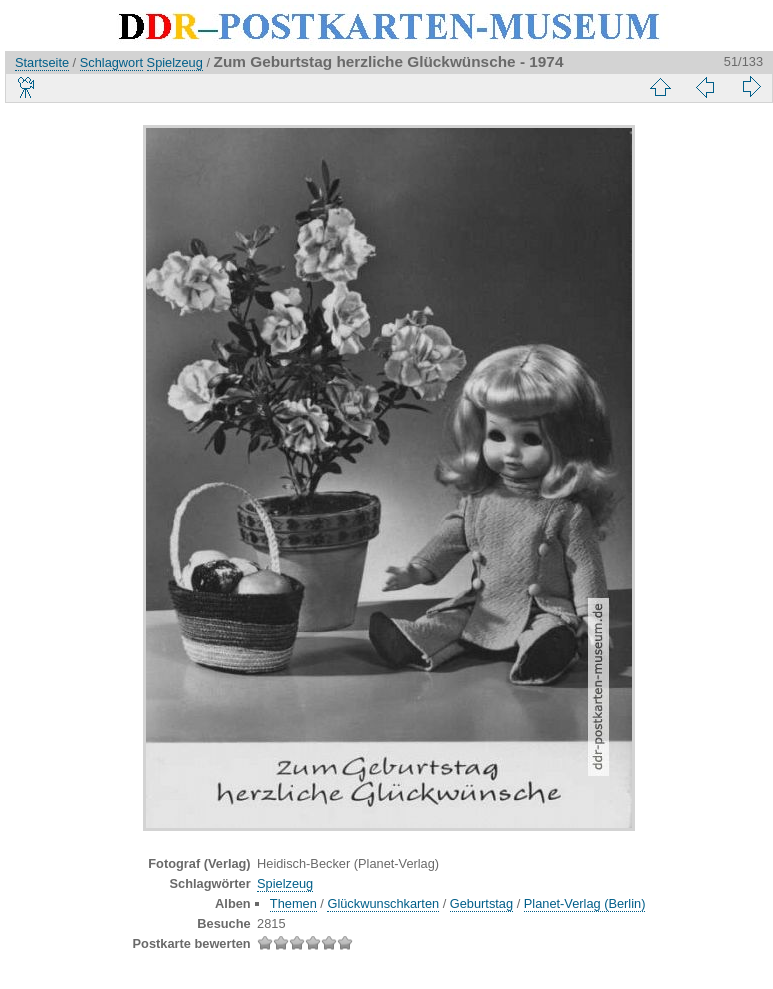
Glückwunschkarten (383, 903)
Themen (293, 903)
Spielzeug (175, 62)
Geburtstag (481, 903)
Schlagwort (111, 62)
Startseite (42, 62)
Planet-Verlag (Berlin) (585, 903)
